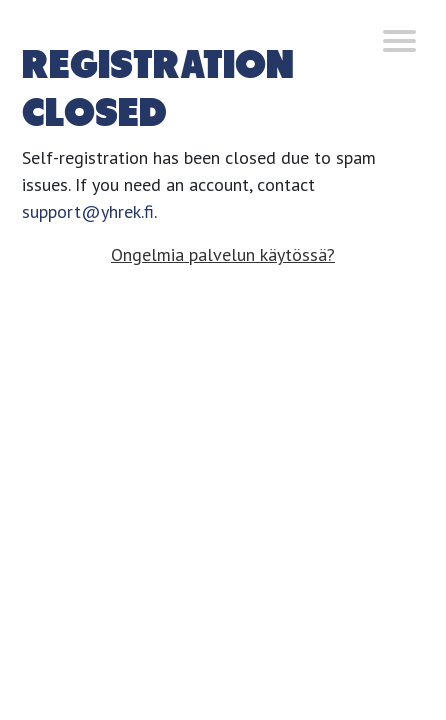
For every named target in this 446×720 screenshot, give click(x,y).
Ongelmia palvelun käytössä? (223, 254)
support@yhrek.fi (88, 211)
